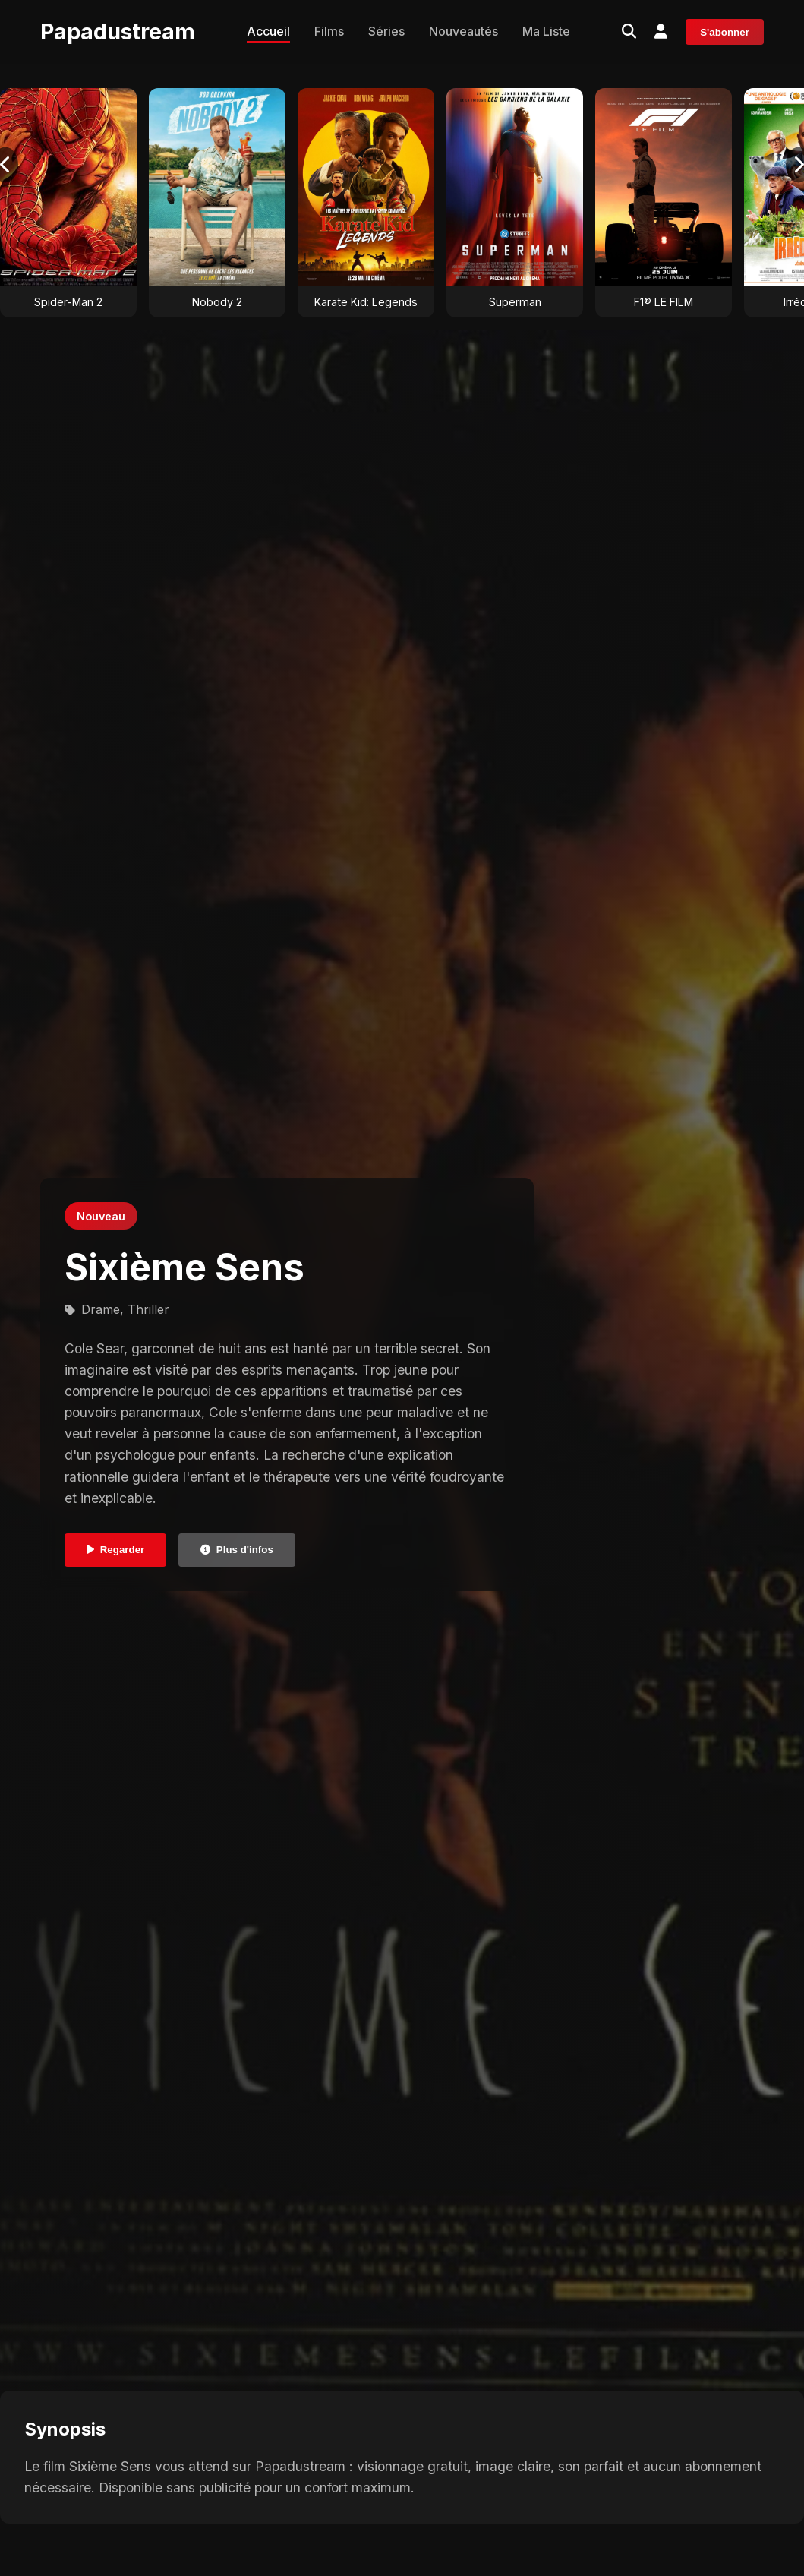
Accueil (268, 31)
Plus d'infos (236, 1549)
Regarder (116, 1549)
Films (329, 31)
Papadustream (117, 31)
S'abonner (724, 32)
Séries (386, 31)
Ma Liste (546, 31)
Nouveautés (463, 31)
